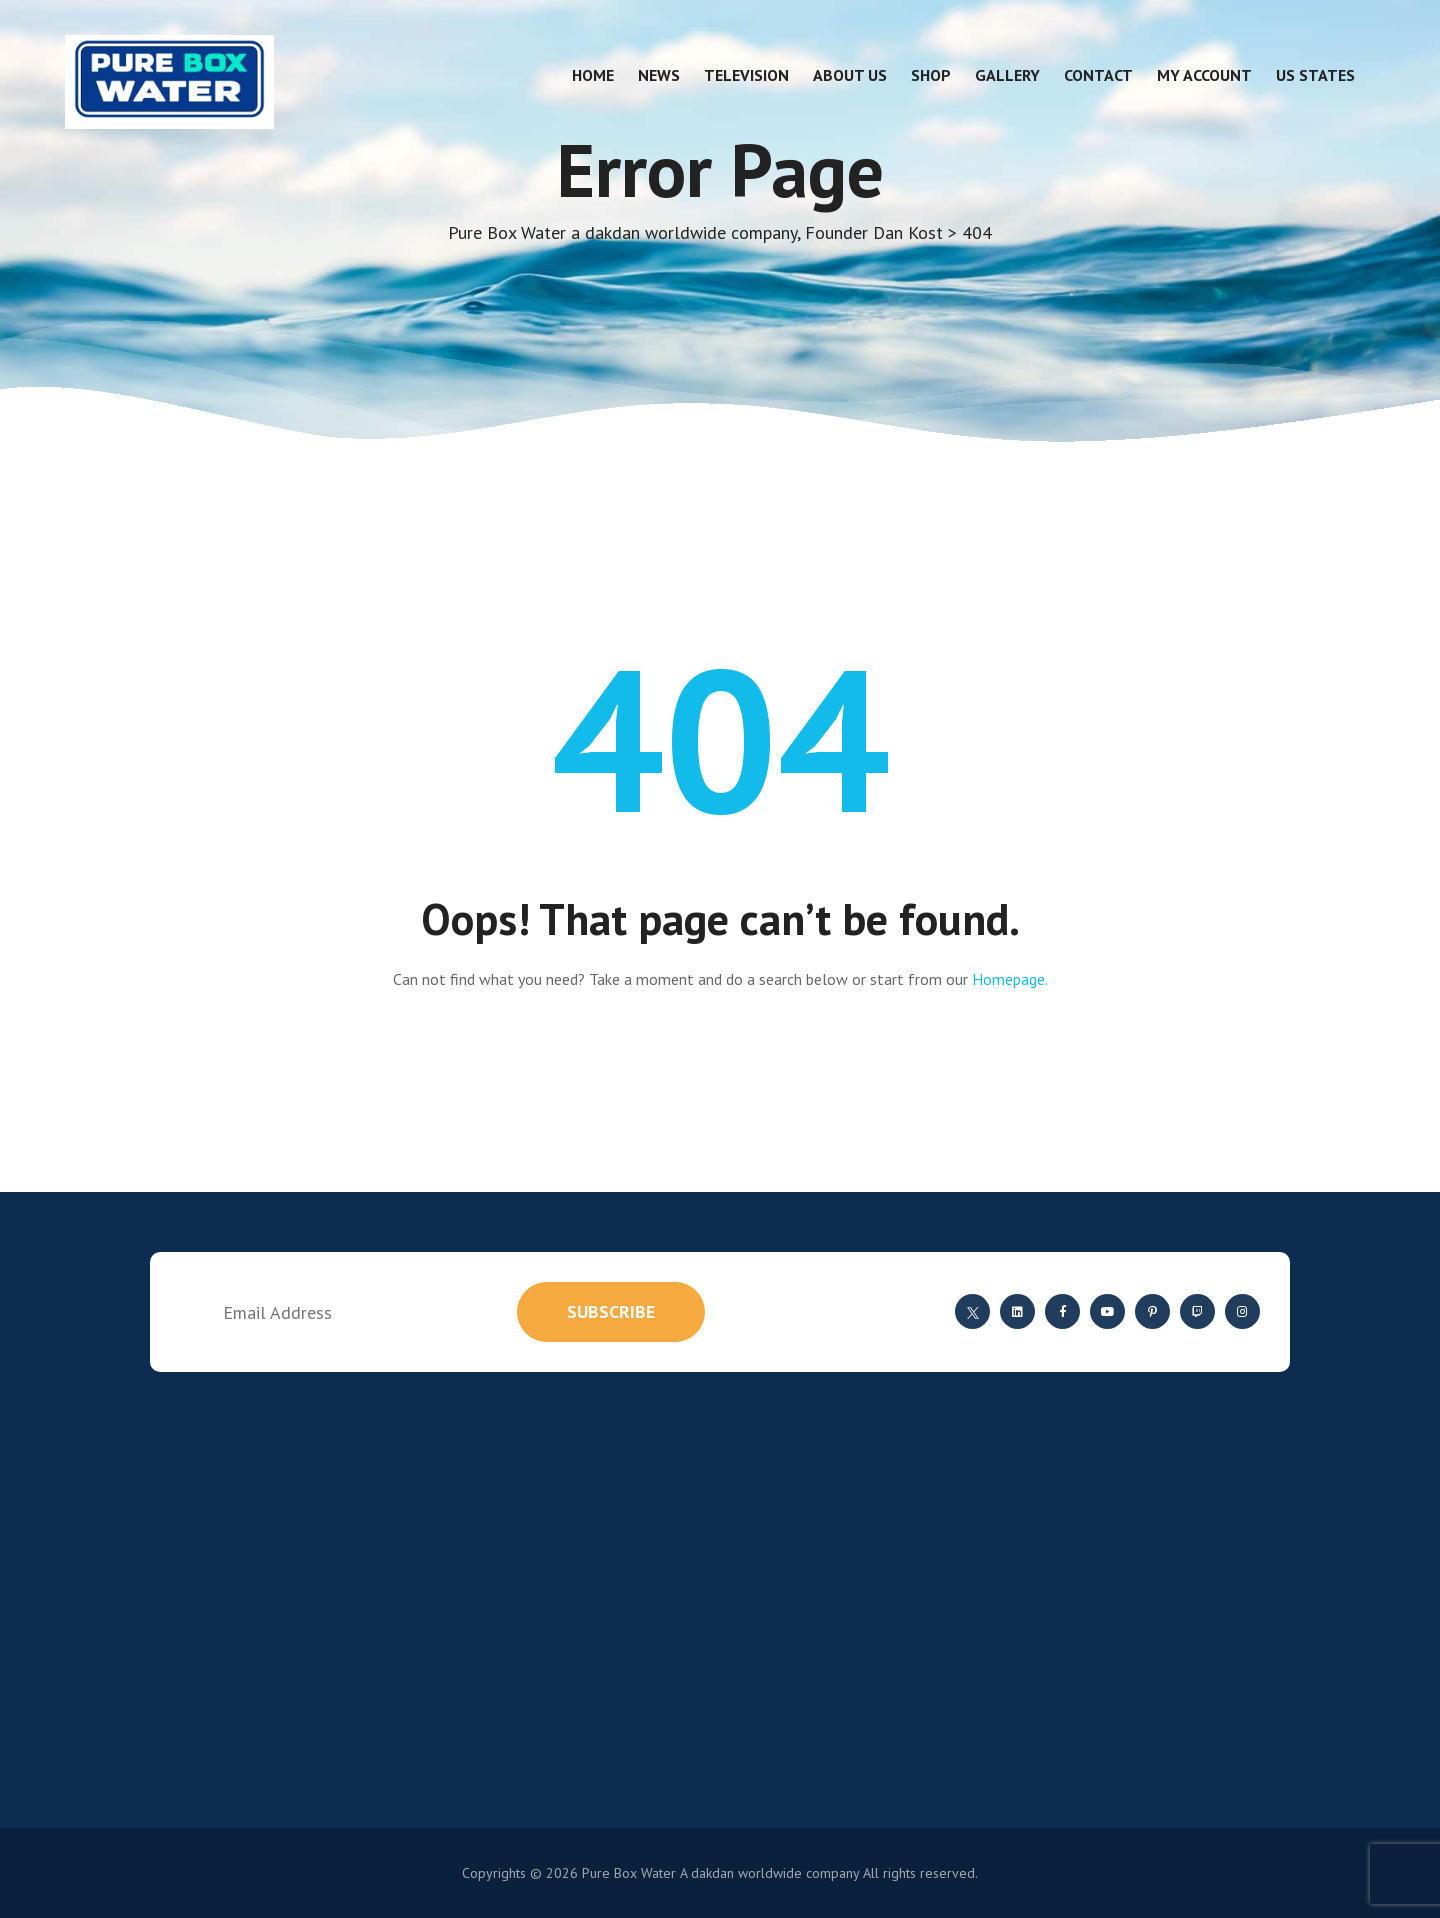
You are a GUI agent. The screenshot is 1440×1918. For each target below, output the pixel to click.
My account (1204, 75)
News (659, 75)
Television (746, 75)
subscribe (611, 1311)
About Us (850, 75)
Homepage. (1010, 979)
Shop (931, 75)
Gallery (1007, 75)
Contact (1098, 75)
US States (1315, 75)
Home (593, 75)
